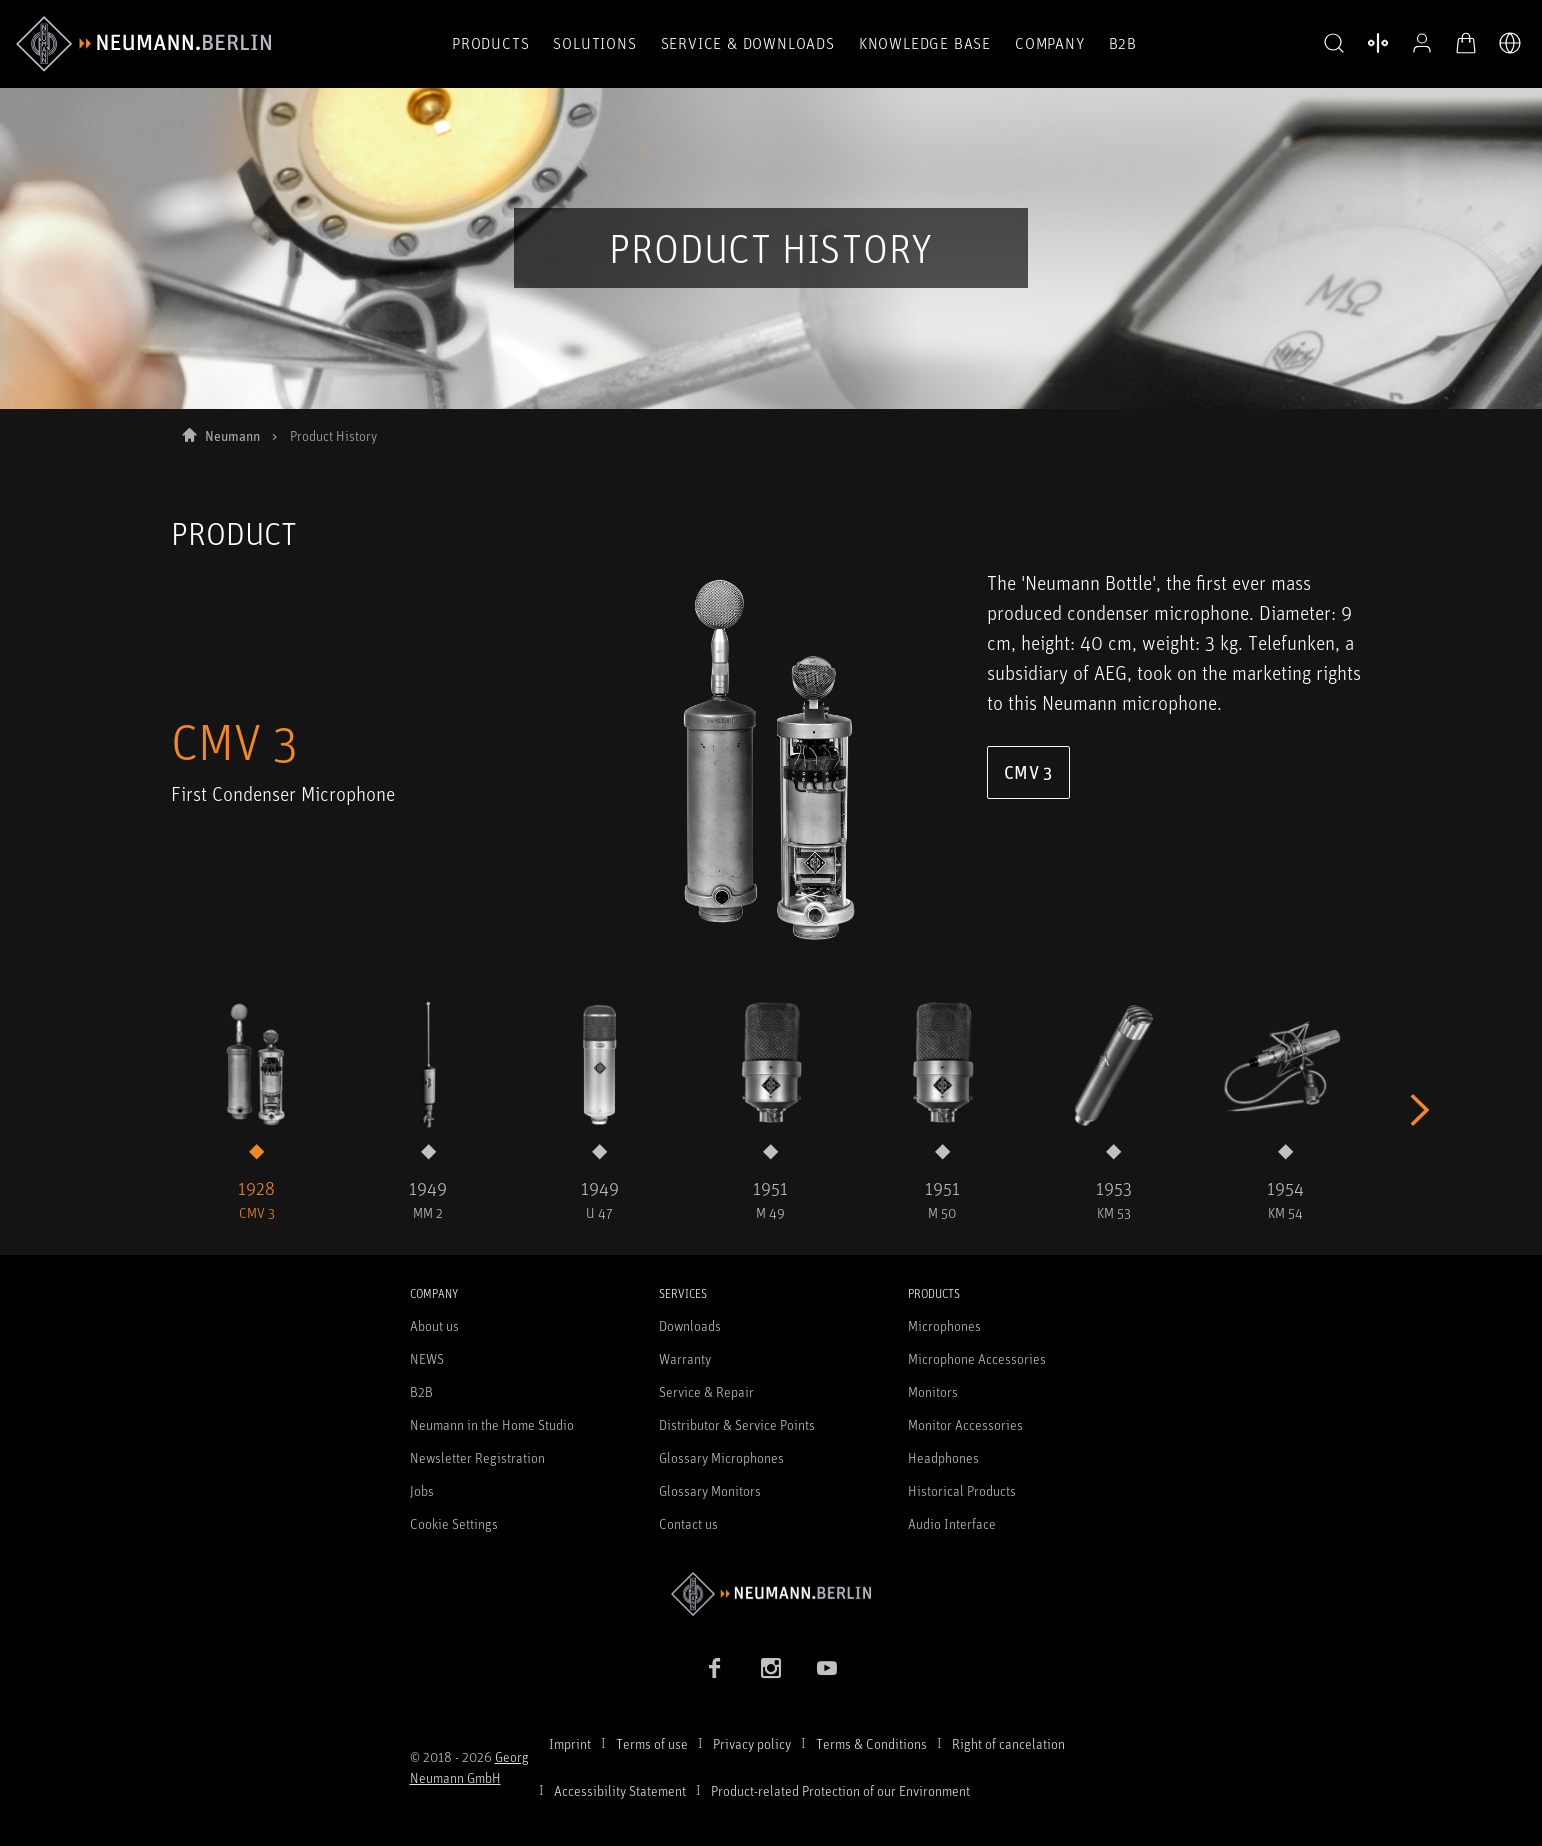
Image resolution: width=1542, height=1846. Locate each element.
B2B (1123, 43)
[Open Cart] (1466, 43)
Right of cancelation (1008, 1743)
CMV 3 (1028, 772)
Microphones (944, 1325)
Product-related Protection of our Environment (840, 1790)
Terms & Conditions (871, 1743)
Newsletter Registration (477, 1457)
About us (434, 1325)
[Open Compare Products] (1378, 43)
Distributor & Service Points (737, 1424)
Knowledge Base (925, 43)
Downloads (690, 1325)
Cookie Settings (454, 1523)
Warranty (685, 1358)
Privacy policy (752, 1743)
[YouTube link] (827, 1668)
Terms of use (652, 1743)
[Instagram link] (771, 1668)
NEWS (427, 1358)
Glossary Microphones (721, 1457)
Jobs (422, 1490)
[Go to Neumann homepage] (771, 1593)
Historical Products (962, 1490)
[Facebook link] (715, 1668)
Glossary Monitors (710, 1490)
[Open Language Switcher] (1510, 43)
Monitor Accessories (965, 1424)
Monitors (933, 1391)
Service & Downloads (748, 43)
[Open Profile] (1422, 43)
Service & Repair (706, 1391)
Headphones (943, 1457)
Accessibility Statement (620, 1790)
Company (1050, 43)
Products (490, 43)
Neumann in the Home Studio (492, 1424)
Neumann (232, 435)
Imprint (570, 1743)
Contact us (688, 1523)
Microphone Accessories (977, 1358)
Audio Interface (952, 1523)
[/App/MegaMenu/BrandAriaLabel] (143, 44)
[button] (1334, 44)
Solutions (594, 43)
